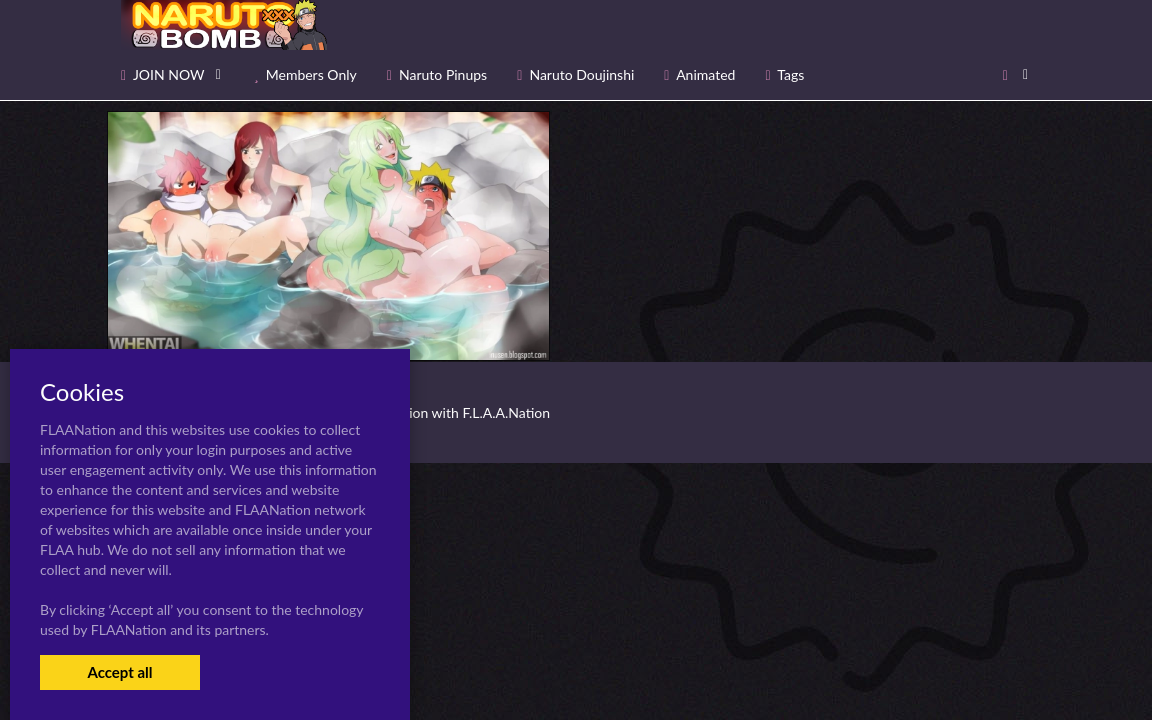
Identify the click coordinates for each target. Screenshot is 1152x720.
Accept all (119, 672)
